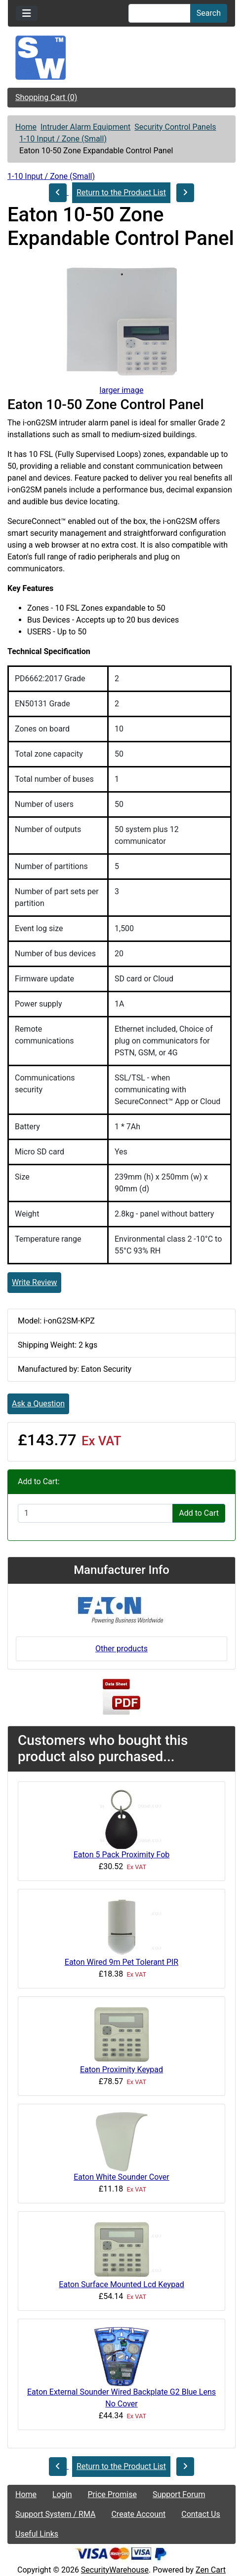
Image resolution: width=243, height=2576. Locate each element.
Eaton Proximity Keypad (121, 2069)
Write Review (34, 1282)
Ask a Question (38, 1403)
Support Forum (179, 2494)
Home (26, 127)
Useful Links (36, 2534)
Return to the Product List (121, 192)
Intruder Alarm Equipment (85, 127)
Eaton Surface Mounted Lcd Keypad (121, 2284)
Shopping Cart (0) (46, 97)
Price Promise (112, 2494)
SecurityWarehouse (115, 2570)
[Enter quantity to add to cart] (95, 1513)
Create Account (138, 2514)
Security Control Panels (175, 127)
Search (209, 13)
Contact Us (200, 2514)
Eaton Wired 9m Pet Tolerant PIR (121, 1962)
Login (62, 2494)
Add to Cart (199, 1513)
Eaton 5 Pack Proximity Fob (122, 1854)
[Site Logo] (121, 57)
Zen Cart (211, 2570)
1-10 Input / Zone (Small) (63, 138)
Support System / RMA (55, 2514)
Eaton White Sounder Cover (121, 2177)
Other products (121, 1648)
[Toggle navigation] (27, 13)
